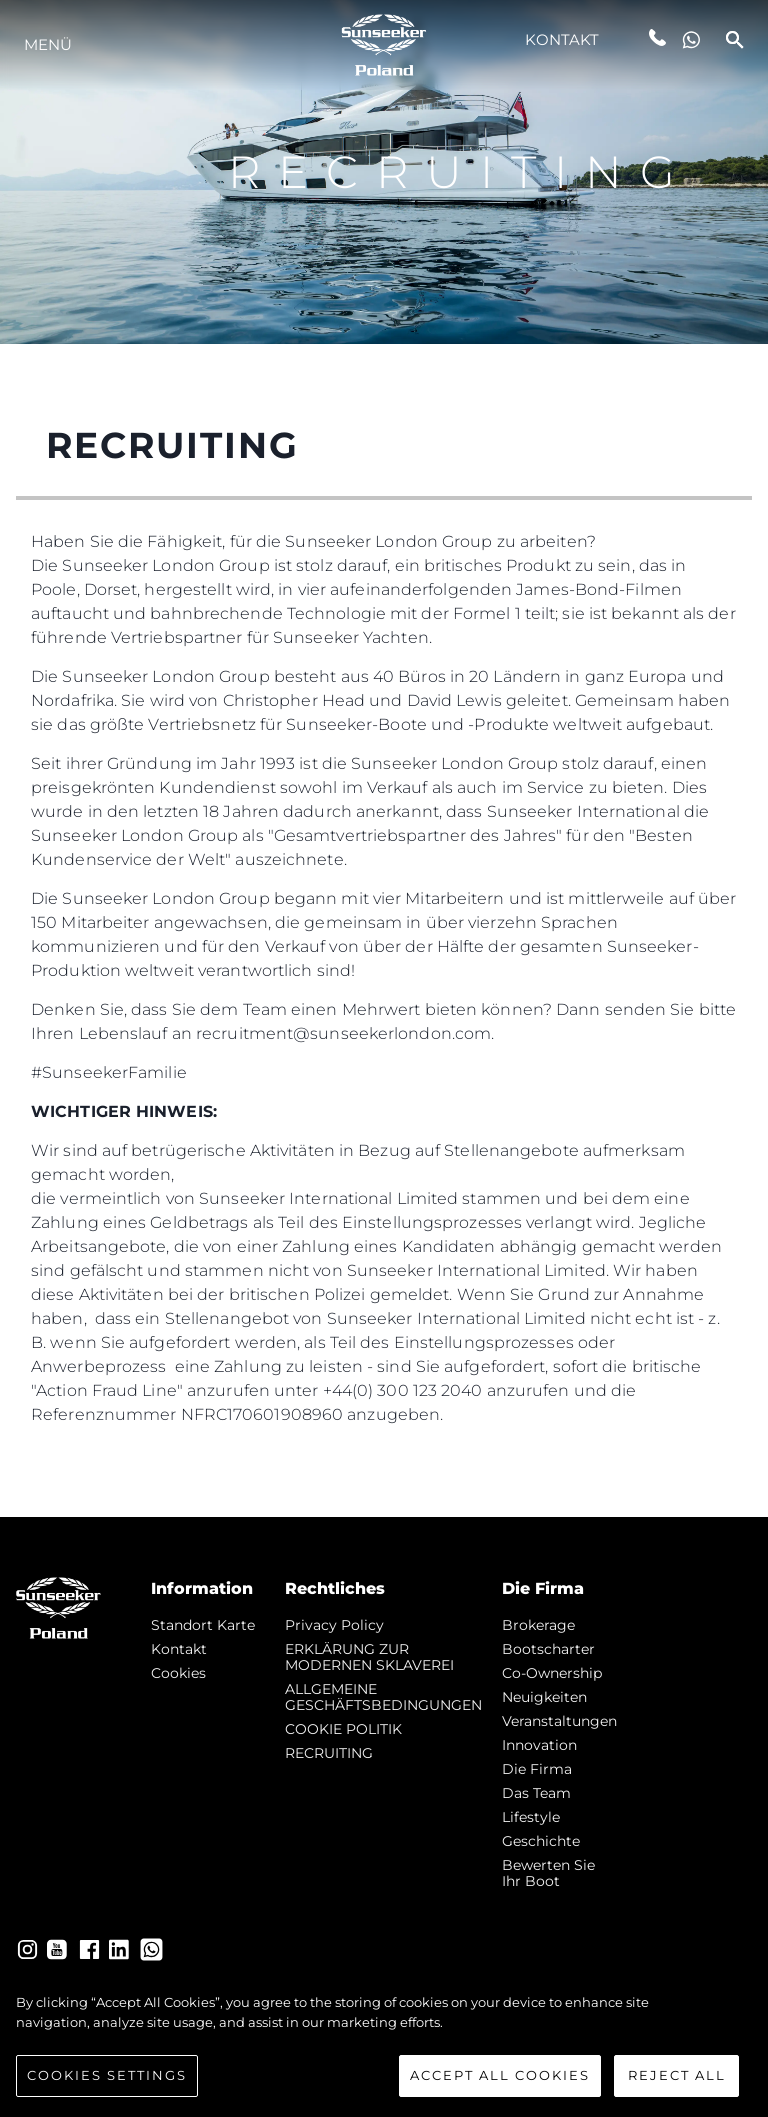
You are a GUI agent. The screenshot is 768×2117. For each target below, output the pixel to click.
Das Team (536, 1793)
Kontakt (562, 39)
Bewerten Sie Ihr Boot (548, 1873)
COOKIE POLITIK (343, 1729)
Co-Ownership (552, 1673)
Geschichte (541, 1841)
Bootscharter (548, 1649)
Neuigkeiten (544, 1697)
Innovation (539, 1745)
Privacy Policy (334, 1625)
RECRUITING (329, 1753)
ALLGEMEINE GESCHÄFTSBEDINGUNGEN (383, 1697)
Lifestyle (531, 1817)
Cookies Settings (107, 2083)
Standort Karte (203, 1625)
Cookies (178, 1673)
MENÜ (48, 44)
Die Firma (537, 1769)
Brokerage (538, 1625)
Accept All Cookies (500, 2083)
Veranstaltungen (559, 1721)
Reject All (677, 2083)
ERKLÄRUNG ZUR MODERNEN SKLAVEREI (369, 1657)
